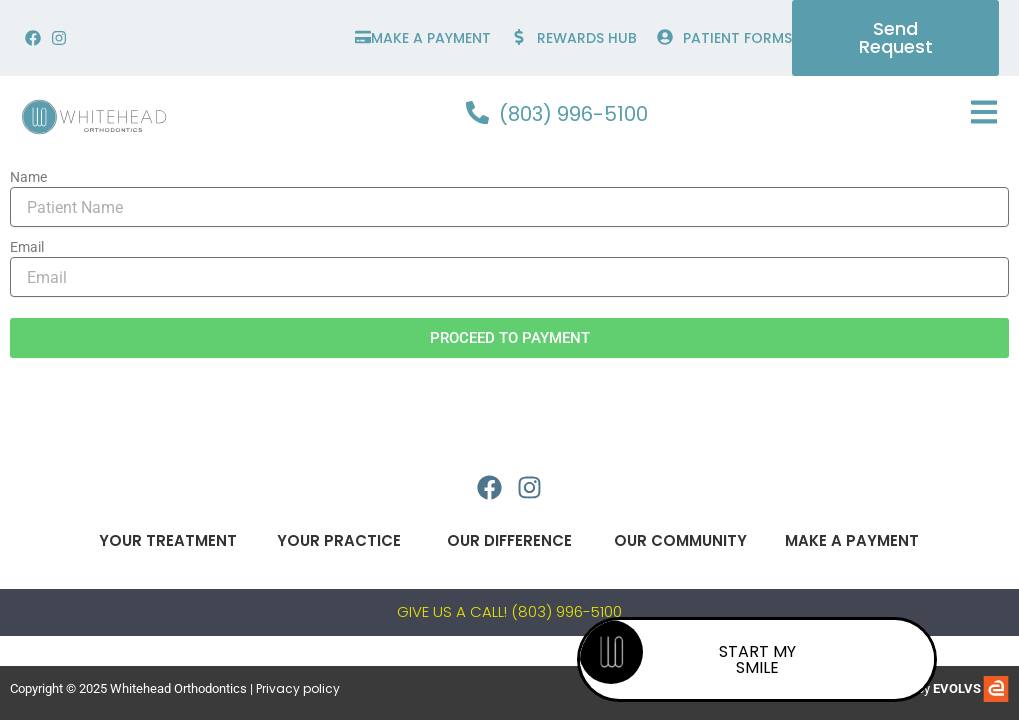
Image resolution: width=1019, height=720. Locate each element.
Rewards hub (587, 38)
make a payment (431, 38)
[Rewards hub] (519, 37)
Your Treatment (167, 540)
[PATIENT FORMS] (665, 37)
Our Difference (509, 540)
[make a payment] (363, 37)
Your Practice (338, 540)
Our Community (680, 540)
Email (27, 247)
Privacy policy (298, 688)
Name (28, 177)
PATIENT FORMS (737, 38)
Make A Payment (852, 540)
